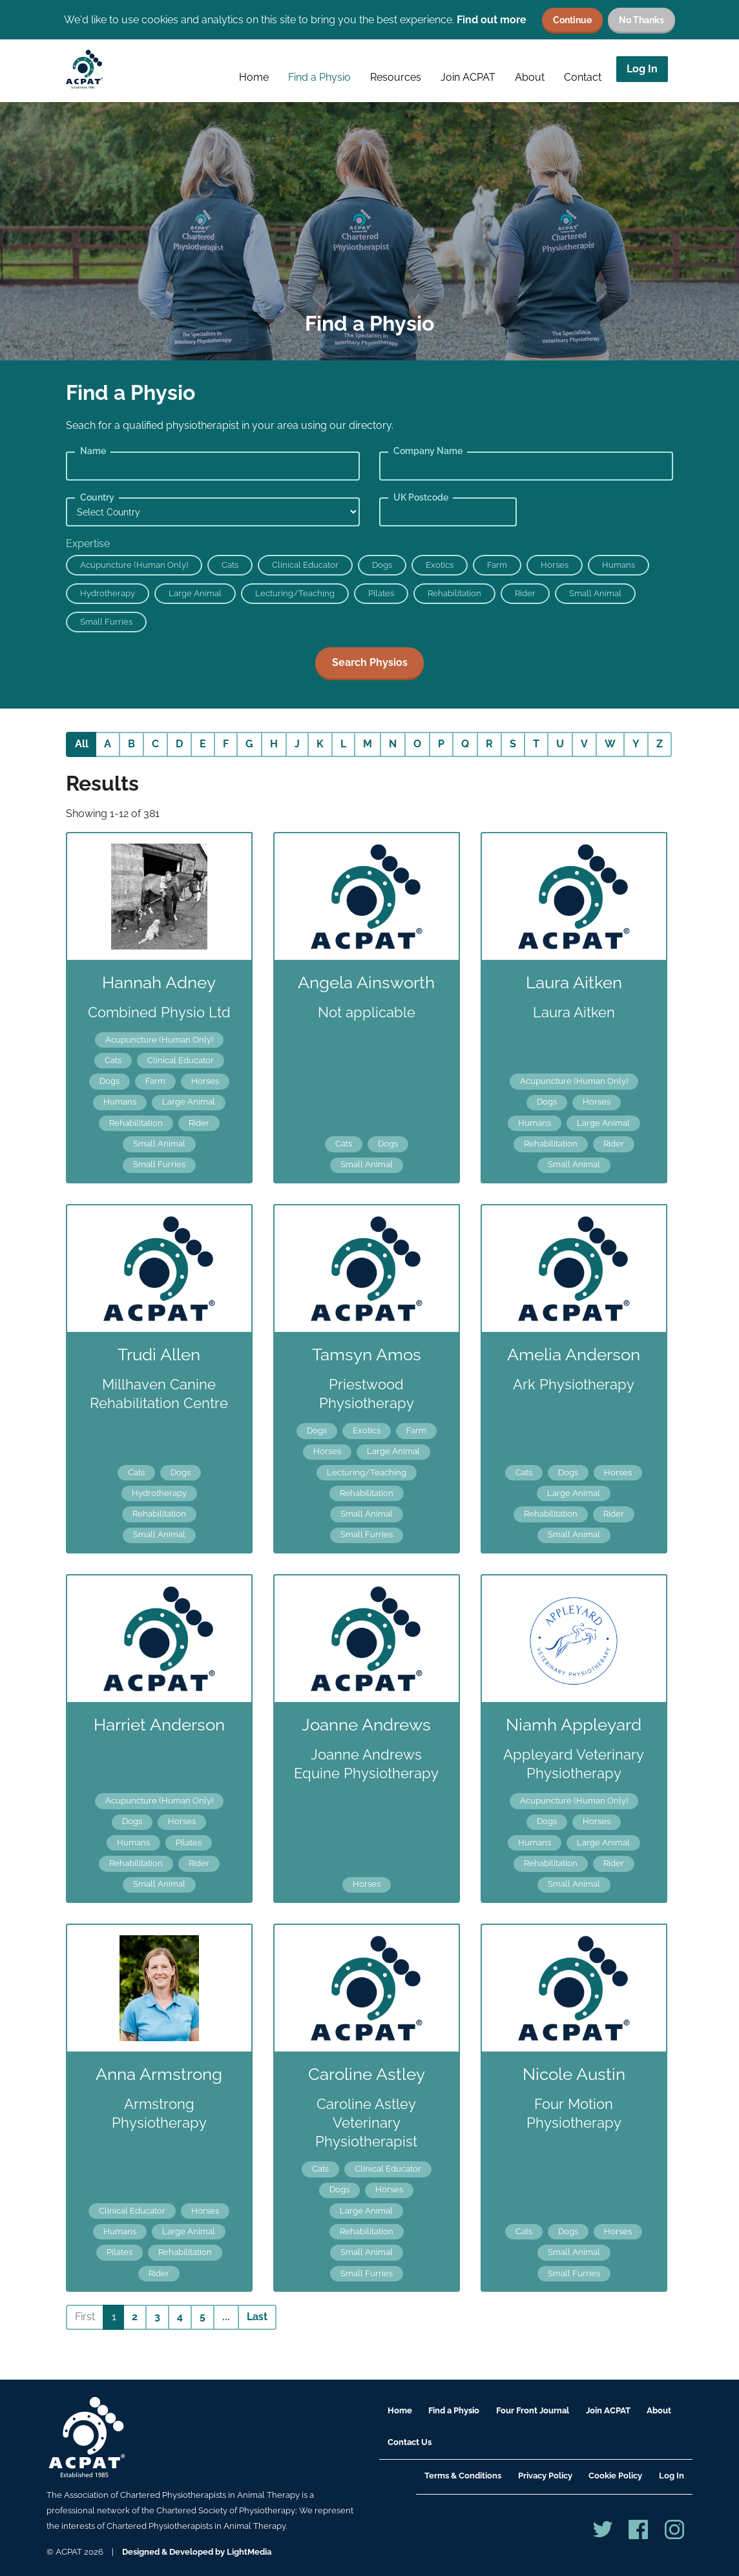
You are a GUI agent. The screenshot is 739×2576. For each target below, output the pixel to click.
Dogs (382, 565)
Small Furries (106, 622)
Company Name (428, 450)
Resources (395, 77)
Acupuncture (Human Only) (134, 565)
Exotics (439, 565)
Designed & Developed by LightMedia (196, 2552)
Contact (582, 77)
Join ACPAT (468, 77)
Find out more (491, 20)
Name (93, 450)
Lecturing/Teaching (295, 593)
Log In (642, 69)
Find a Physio (319, 77)
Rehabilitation (454, 593)
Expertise (88, 543)
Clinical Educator (305, 565)
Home (254, 77)
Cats (230, 565)
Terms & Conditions (462, 2475)
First (85, 2317)
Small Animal (595, 593)
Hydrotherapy (107, 593)
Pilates (381, 593)
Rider (525, 593)
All (81, 744)
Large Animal (195, 593)
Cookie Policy (615, 2475)
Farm (497, 565)
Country (97, 497)
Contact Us (410, 2442)
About (530, 77)
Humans (618, 565)
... (226, 2317)
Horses (554, 565)
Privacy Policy (545, 2475)
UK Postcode (420, 497)
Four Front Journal (532, 2410)
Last (257, 2317)
